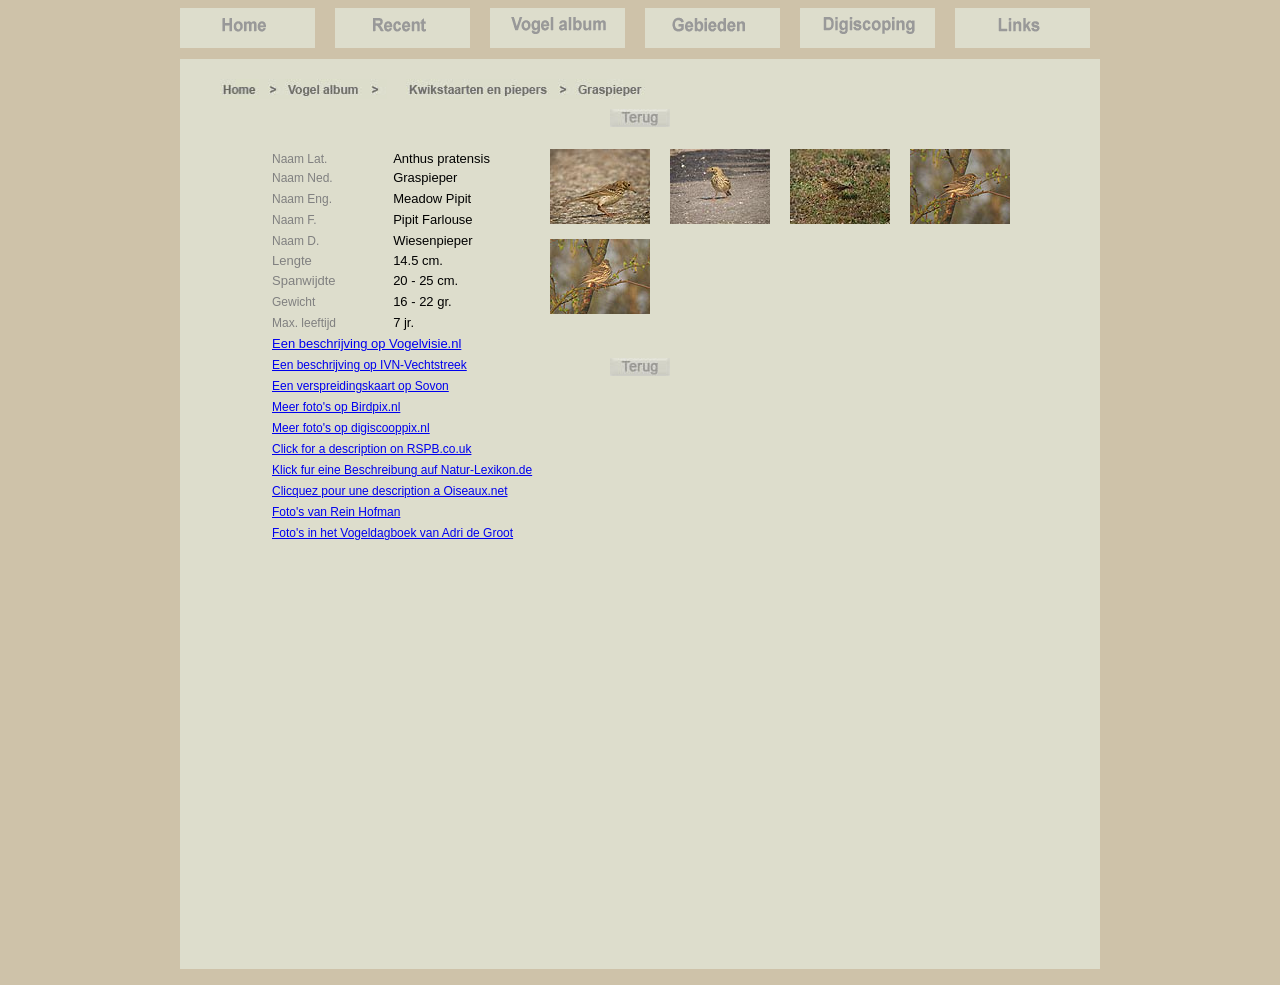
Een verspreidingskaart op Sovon (360, 386)
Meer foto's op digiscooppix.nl (351, 428)
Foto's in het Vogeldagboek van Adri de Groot (392, 533)
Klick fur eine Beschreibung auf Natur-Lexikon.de (402, 470)
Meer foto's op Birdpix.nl (336, 407)
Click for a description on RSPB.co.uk (371, 449)
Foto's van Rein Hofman (336, 512)
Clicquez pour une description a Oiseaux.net (389, 491)
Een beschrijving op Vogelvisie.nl (366, 343)
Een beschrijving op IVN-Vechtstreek (369, 365)
